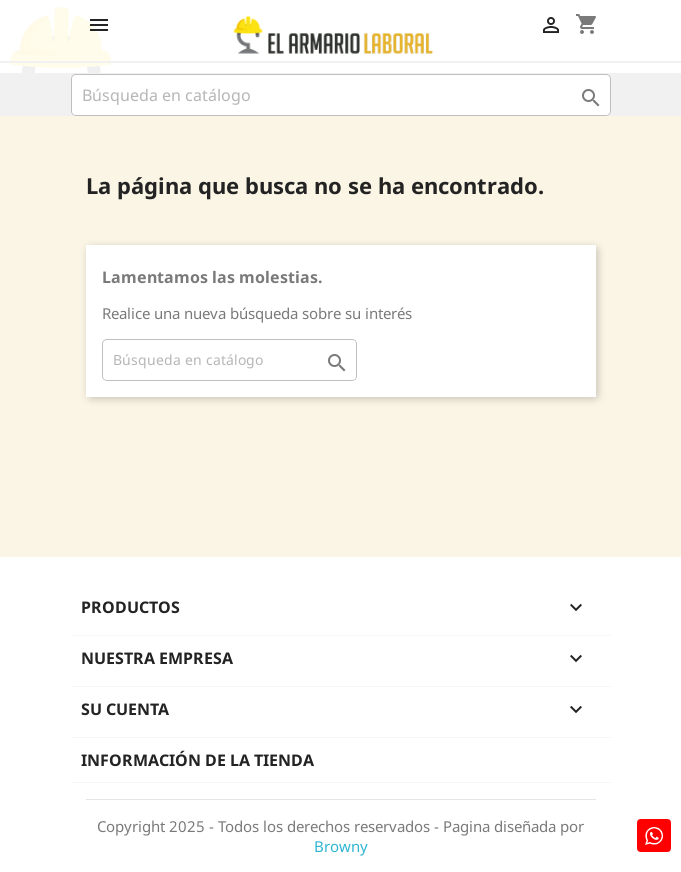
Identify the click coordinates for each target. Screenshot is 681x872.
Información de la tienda (197, 760)
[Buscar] (341, 95)
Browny (341, 846)
